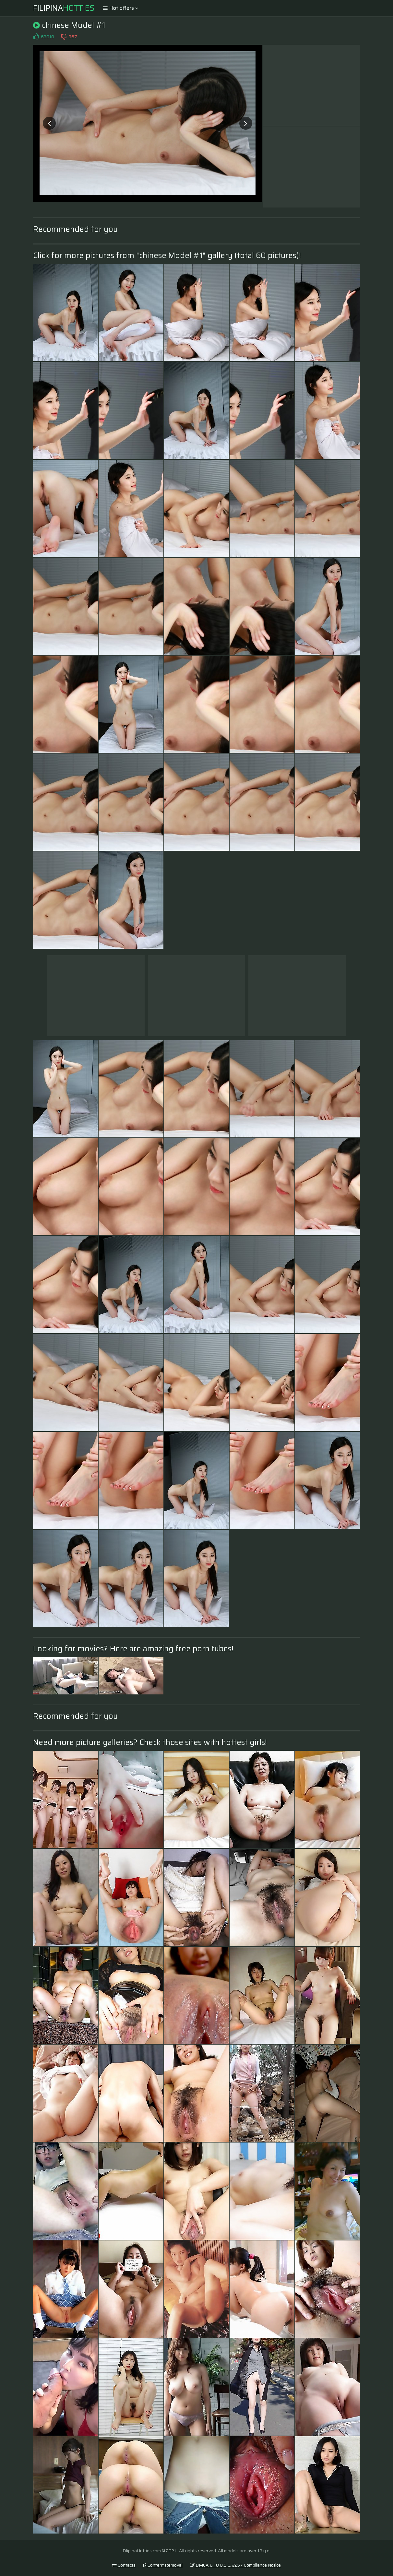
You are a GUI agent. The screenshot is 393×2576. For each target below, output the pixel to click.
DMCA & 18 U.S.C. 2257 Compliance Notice (235, 2565)
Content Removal (163, 2565)
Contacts (124, 2565)
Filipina (64, 8)
